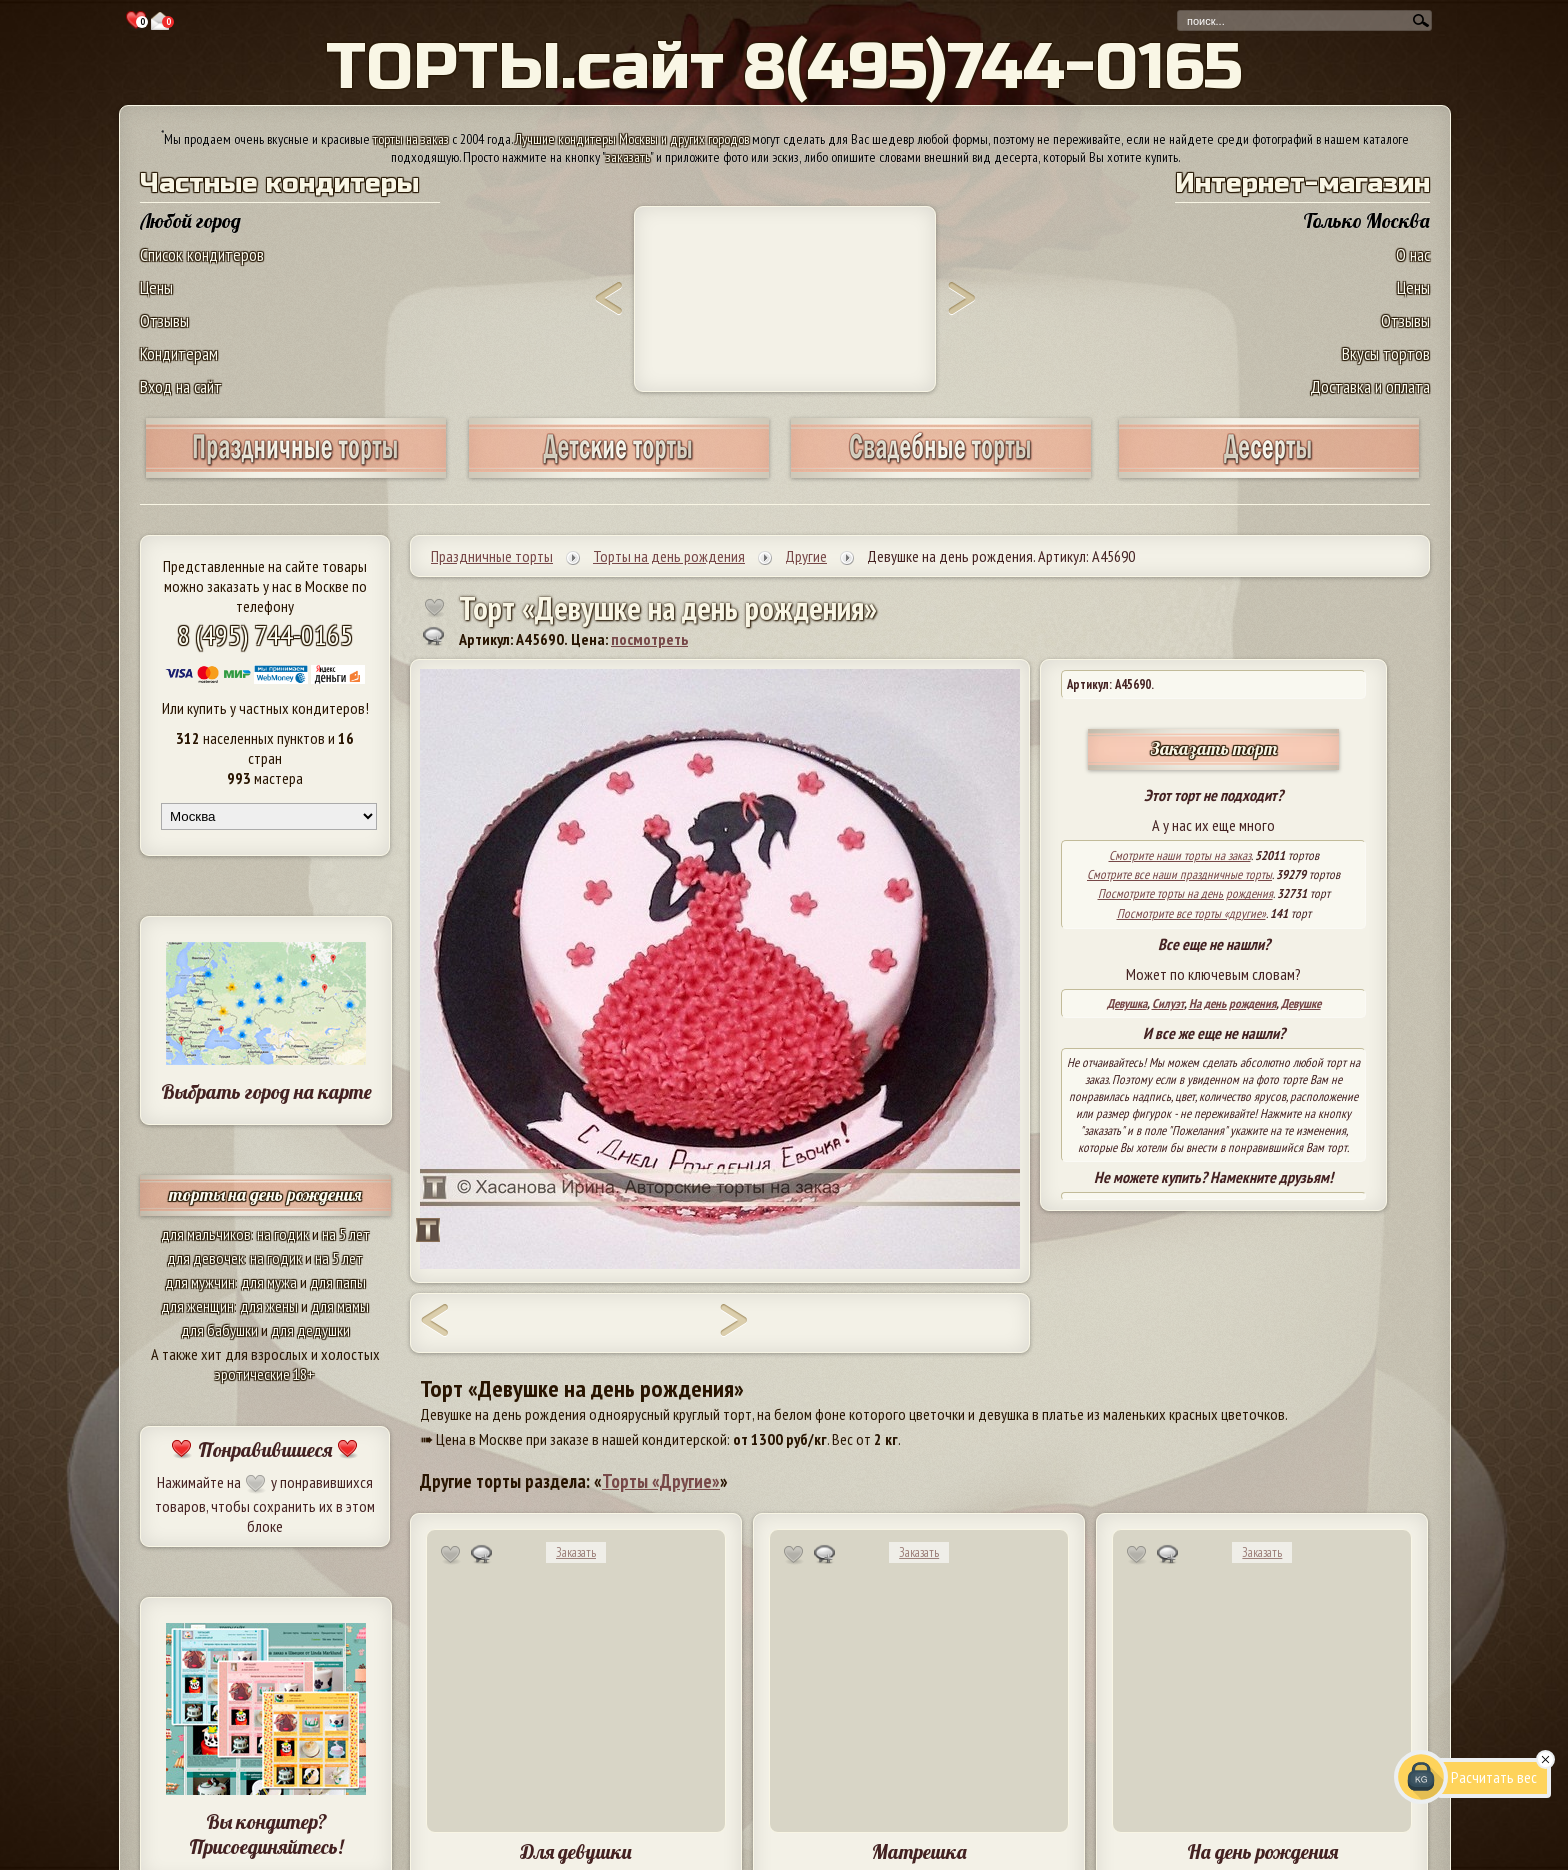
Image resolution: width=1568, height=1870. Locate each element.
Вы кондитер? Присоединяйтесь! (266, 1834)
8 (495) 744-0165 (265, 634)
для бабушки (219, 1330)
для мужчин (200, 1282)
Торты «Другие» (661, 1481)
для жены (269, 1306)
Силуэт (1168, 1003)
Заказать (576, 1552)
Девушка (1127, 1003)
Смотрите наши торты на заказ (1180, 855)
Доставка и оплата (1370, 386)
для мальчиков (206, 1234)
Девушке (1301, 1003)
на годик (283, 1234)
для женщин (197, 1306)
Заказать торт (1214, 748)
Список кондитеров (202, 254)
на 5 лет (346, 1234)
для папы (338, 1282)
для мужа (269, 1282)
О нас (1413, 254)
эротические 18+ (265, 1374)
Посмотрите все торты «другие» (1191, 913)
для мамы (340, 1306)
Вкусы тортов (1386, 353)
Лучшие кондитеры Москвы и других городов (632, 139)
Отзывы (164, 320)
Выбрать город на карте (266, 1091)
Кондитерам (179, 353)
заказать (628, 157)
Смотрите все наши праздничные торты (1179, 874)
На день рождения (1232, 1003)
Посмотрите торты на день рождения (1185, 893)
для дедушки (310, 1330)
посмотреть (649, 639)
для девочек (205, 1258)
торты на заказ (411, 139)
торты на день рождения (265, 1194)
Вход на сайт (181, 386)
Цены (156, 287)
